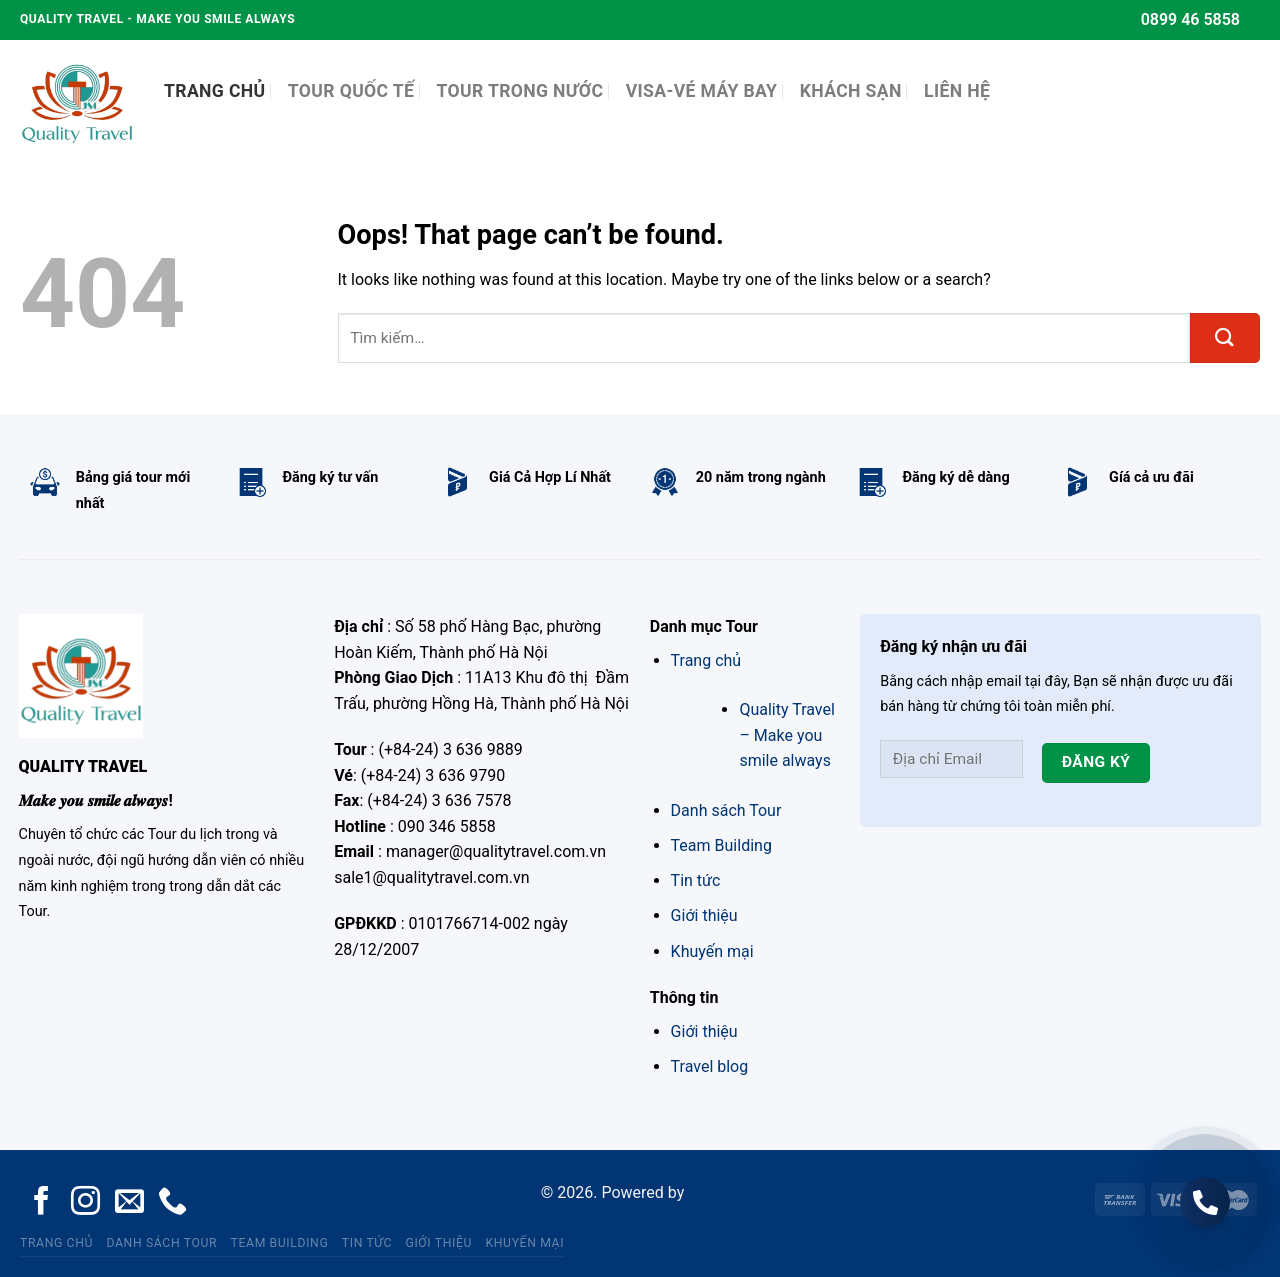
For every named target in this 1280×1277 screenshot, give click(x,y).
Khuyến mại (712, 951)
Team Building (721, 845)
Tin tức (696, 880)
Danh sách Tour (726, 810)
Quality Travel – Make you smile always (786, 735)
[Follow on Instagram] (85, 1203)
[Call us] (172, 1203)
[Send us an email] (129, 1203)
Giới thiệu (704, 915)
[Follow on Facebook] (41, 1203)
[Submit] (1225, 338)
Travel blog (710, 1066)
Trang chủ (706, 660)
